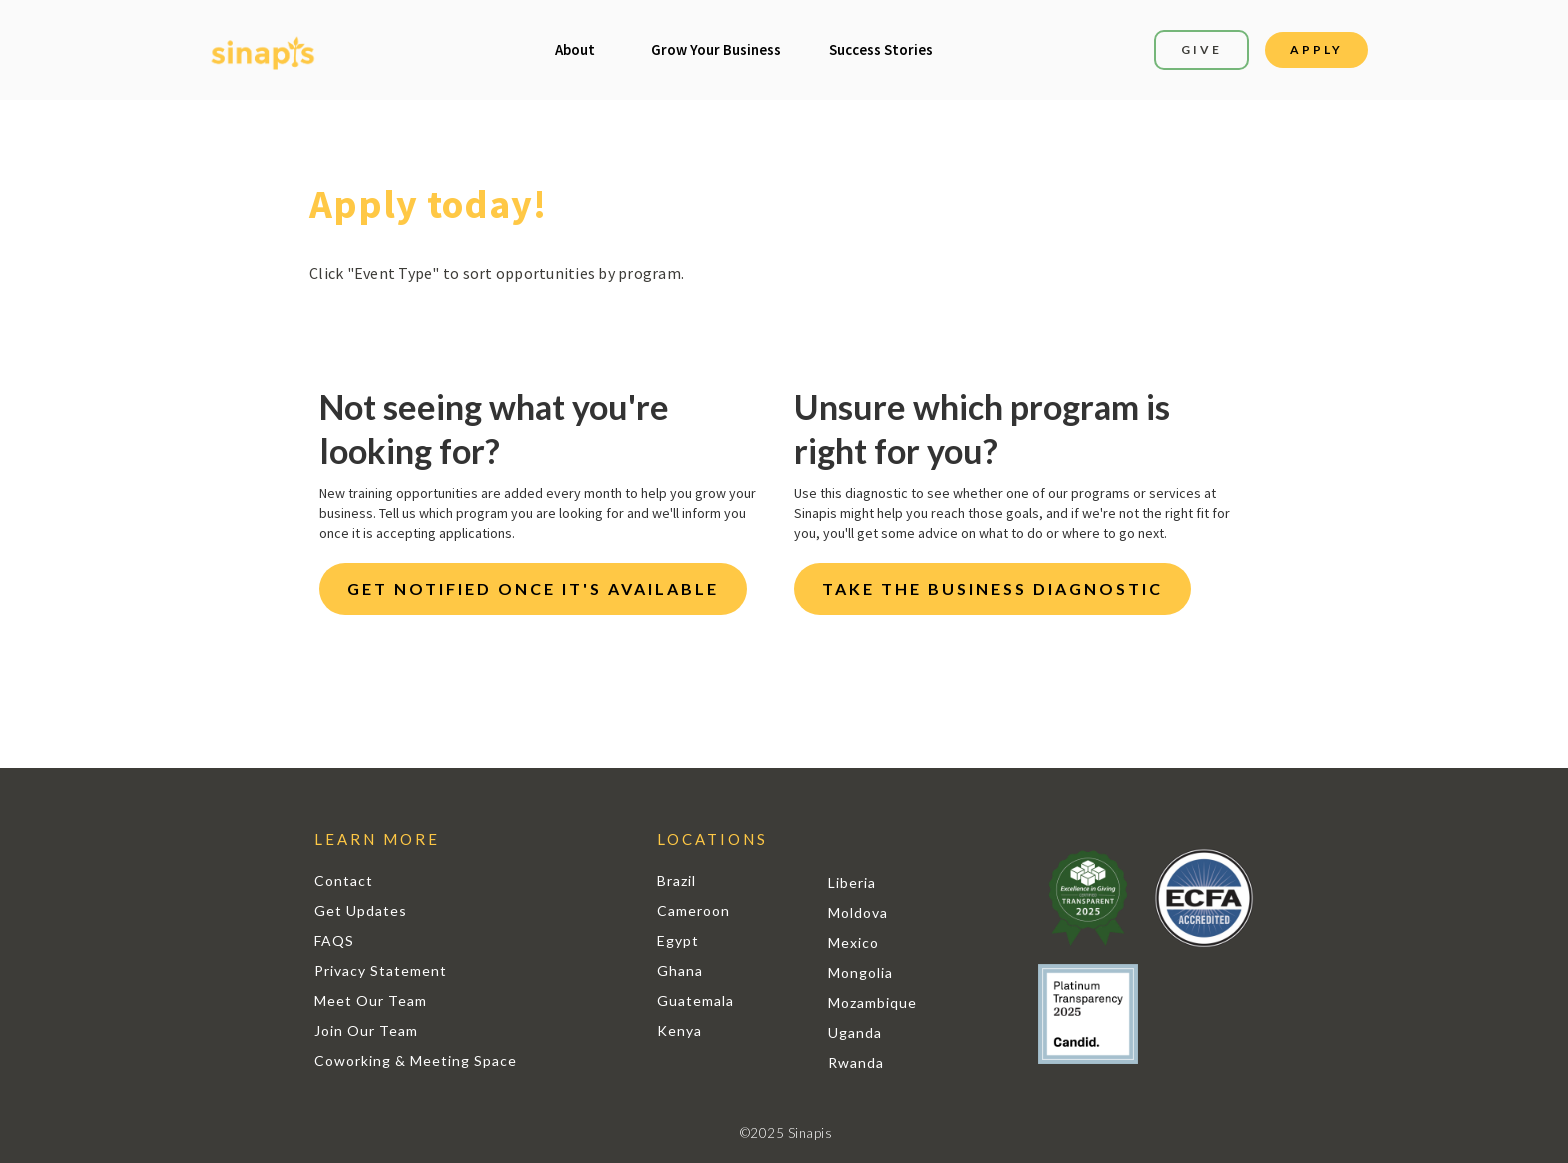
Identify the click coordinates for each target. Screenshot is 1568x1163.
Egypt (678, 940)
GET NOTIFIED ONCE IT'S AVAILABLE (533, 588)
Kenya (679, 1030)
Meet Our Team (370, 1000)
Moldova (858, 912)
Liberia (852, 882)
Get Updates (360, 910)
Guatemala (695, 1000)
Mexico (853, 942)
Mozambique (872, 1002)
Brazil (676, 880)
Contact (343, 880)
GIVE (1201, 49)
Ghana (680, 970)
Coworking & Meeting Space (415, 1060)
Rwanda (856, 1062)
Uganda (855, 1032)
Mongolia (860, 972)
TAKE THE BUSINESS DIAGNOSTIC (992, 588)
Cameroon (693, 910)
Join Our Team (366, 1030)
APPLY (1316, 49)
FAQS (334, 940)
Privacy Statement (380, 970)
